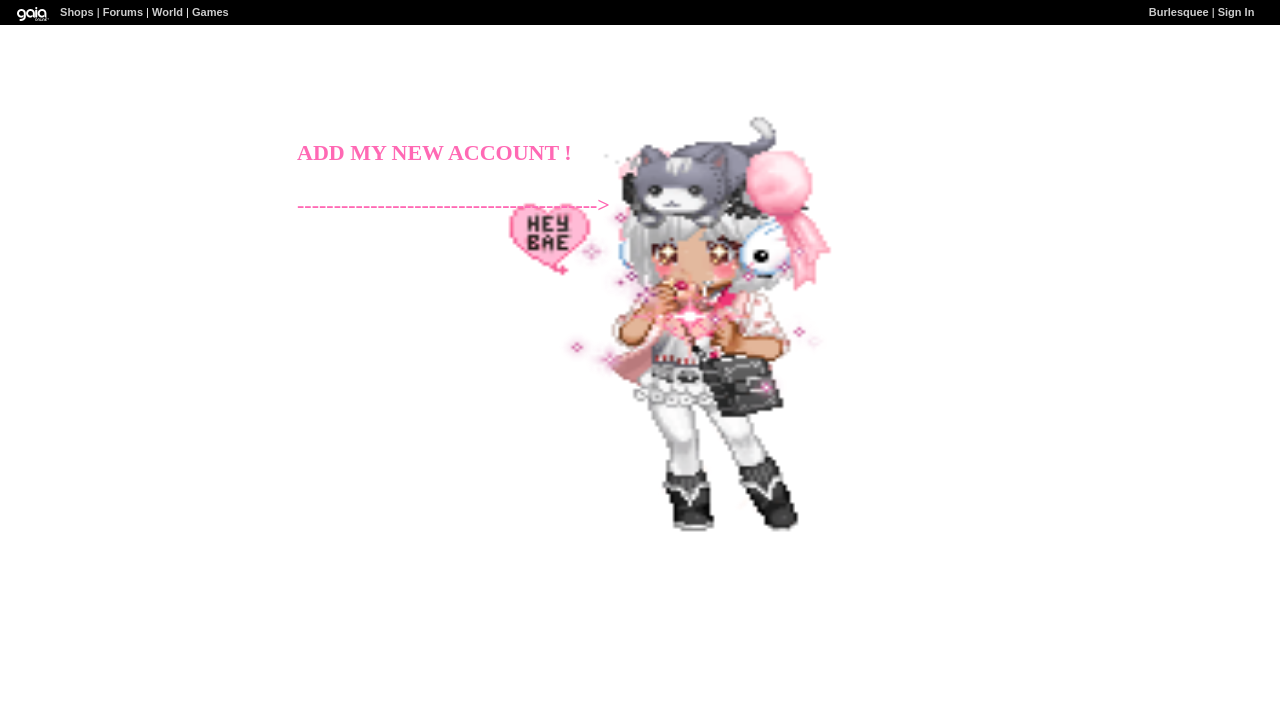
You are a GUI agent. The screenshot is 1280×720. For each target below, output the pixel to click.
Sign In (1236, 12)
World (167, 12)
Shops (77, 12)
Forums (123, 12)
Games (210, 12)
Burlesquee (1179, 12)
